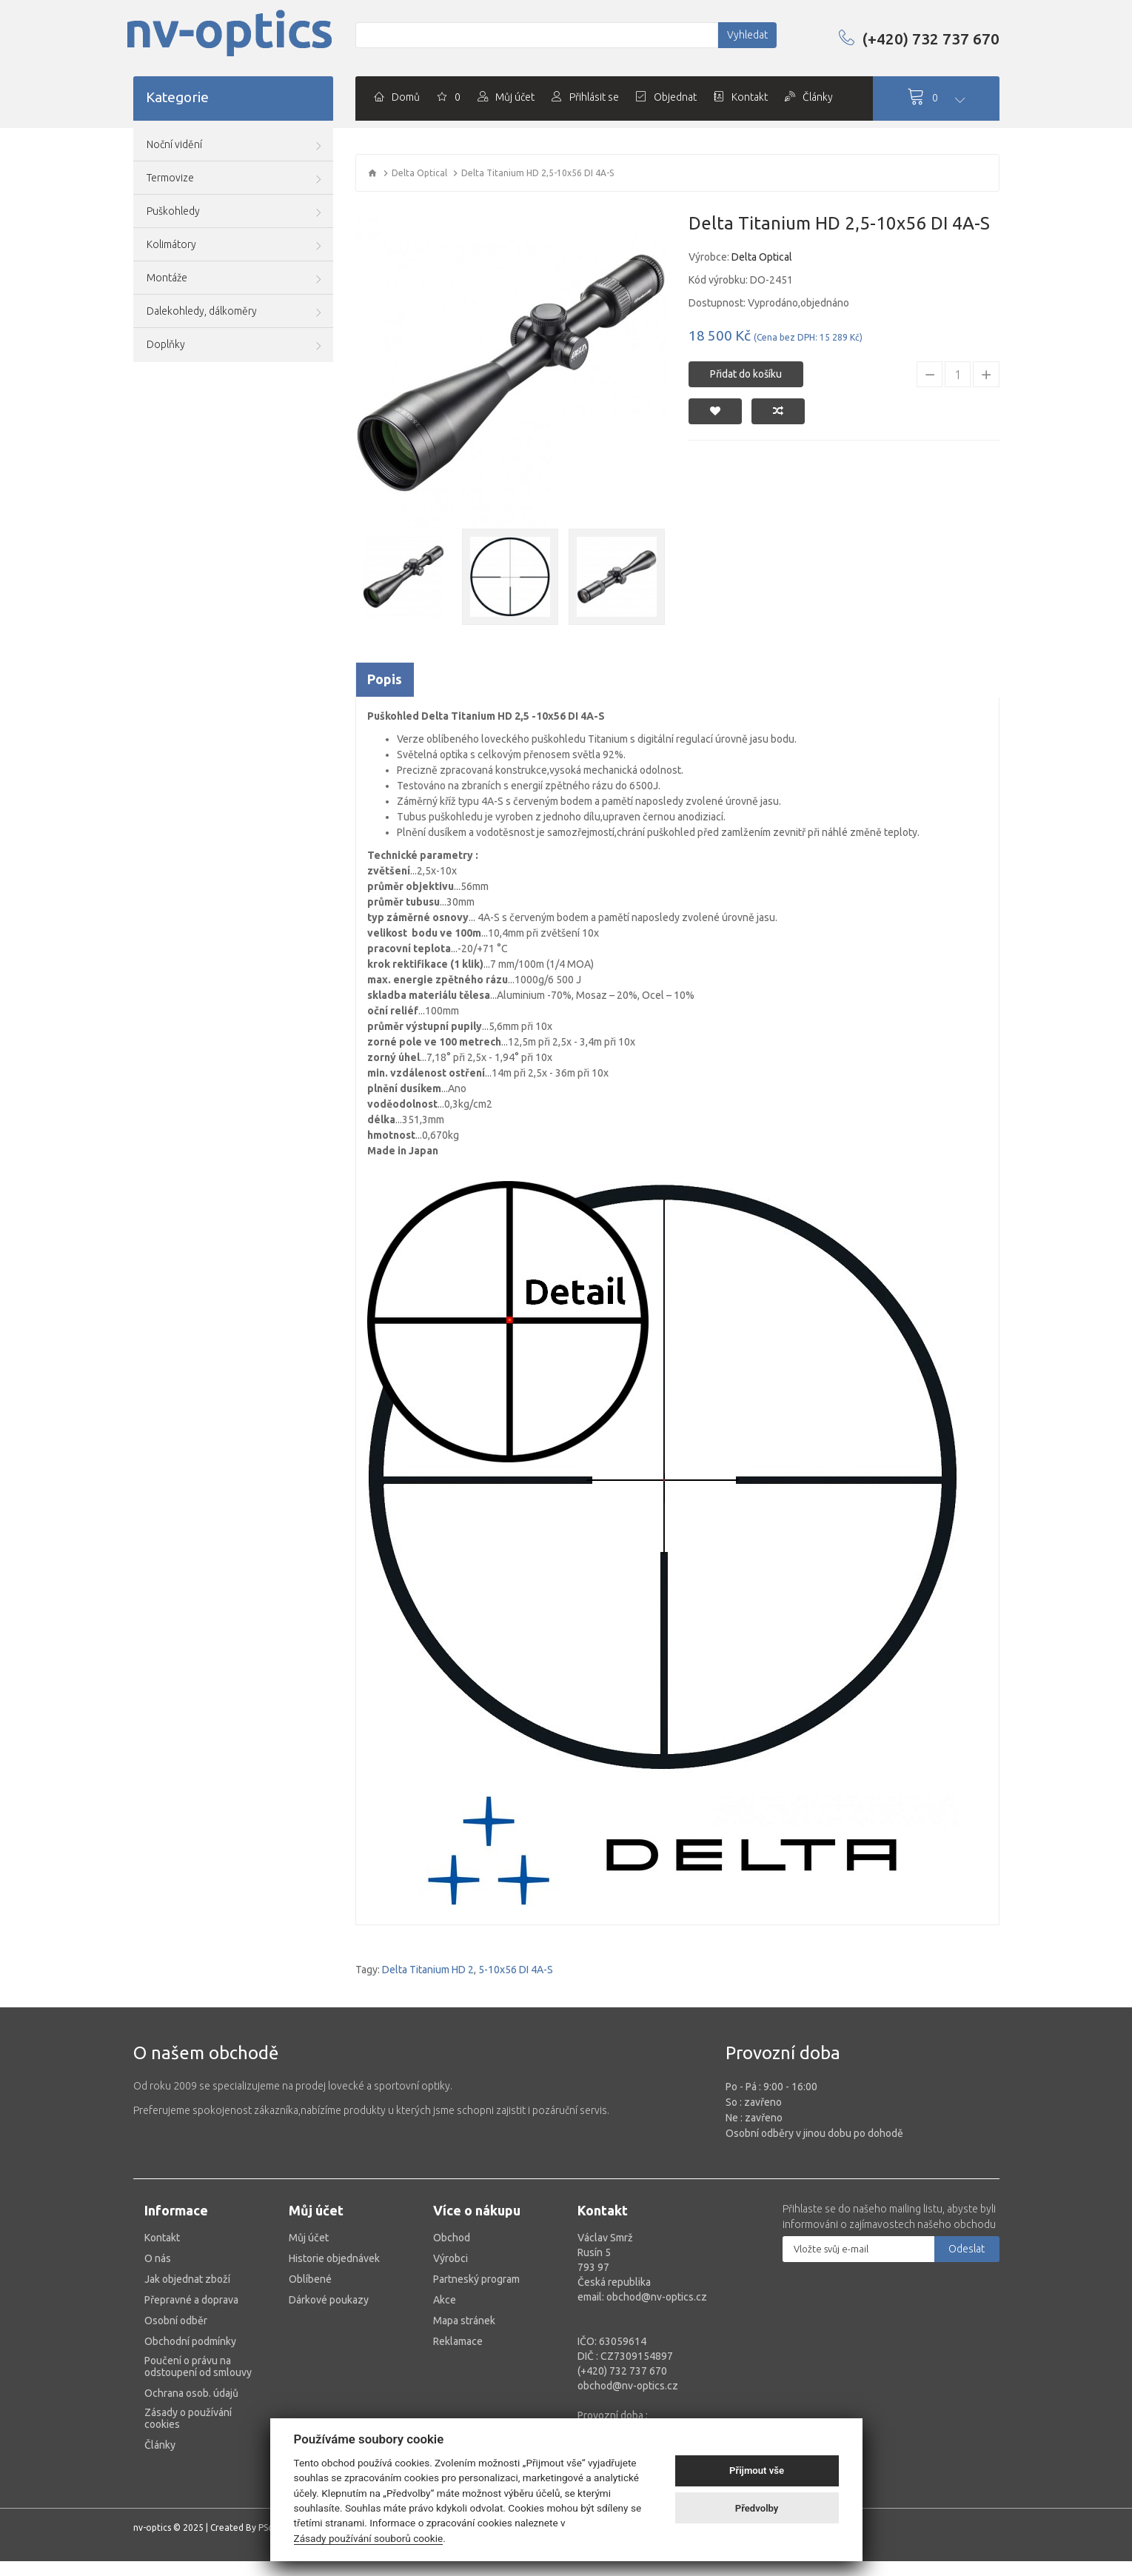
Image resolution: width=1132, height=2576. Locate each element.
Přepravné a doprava (191, 2300)
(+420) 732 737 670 (919, 38)
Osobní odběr (175, 2320)
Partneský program (476, 2279)
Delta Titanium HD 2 (428, 1970)
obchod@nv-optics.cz (627, 2386)
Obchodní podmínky (190, 2341)
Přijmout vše (756, 2470)
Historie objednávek (334, 2258)
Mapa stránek (464, 2320)
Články (159, 2445)
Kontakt (162, 2238)
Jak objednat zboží (187, 2279)
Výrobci (450, 2258)
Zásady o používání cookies (188, 2418)
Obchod (451, 2238)
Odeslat (966, 2249)
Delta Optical (419, 173)
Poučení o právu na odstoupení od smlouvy (198, 2366)
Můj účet (309, 2238)
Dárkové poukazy (329, 2300)
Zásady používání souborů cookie (368, 2538)
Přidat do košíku (746, 374)
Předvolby (757, 2508)
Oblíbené (310, 2279)
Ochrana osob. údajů (191, 2393)
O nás (157, 2258)
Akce (444, 2300)
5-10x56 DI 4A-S (515, 1970)
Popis (384, 679)
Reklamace (458, 2341)
